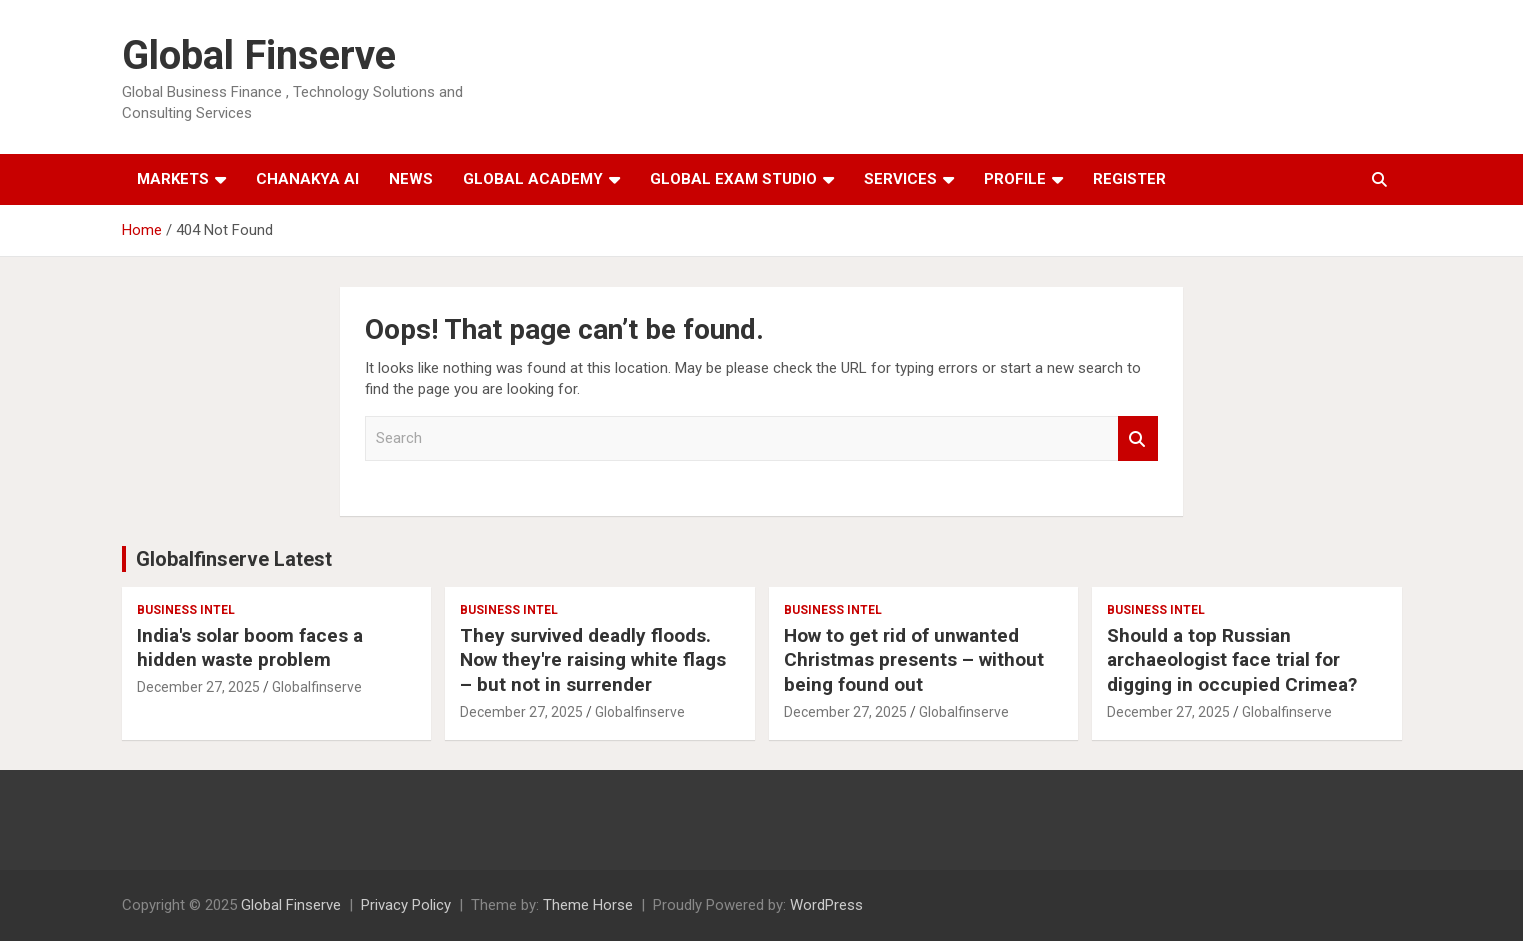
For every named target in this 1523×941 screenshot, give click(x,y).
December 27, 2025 (198, 687)
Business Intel (186, 610)
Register (1129, 179)
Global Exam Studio (733, 179)
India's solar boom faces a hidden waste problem (250, 648)
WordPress (826, 905)
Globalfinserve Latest (234, 559)
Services (900, 179)
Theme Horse (588, 905)
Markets (173, 179)
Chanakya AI (307, 179)
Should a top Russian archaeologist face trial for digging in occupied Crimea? (1232, 660)
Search (1138, 438)
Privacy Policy (406, 905)
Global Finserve (259, 55)
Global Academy (533, 179)
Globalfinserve (317, 687)
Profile (1015, 179)
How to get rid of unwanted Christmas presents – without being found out (914, 660)
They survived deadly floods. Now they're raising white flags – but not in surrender (593, 660)
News (411, 179)
